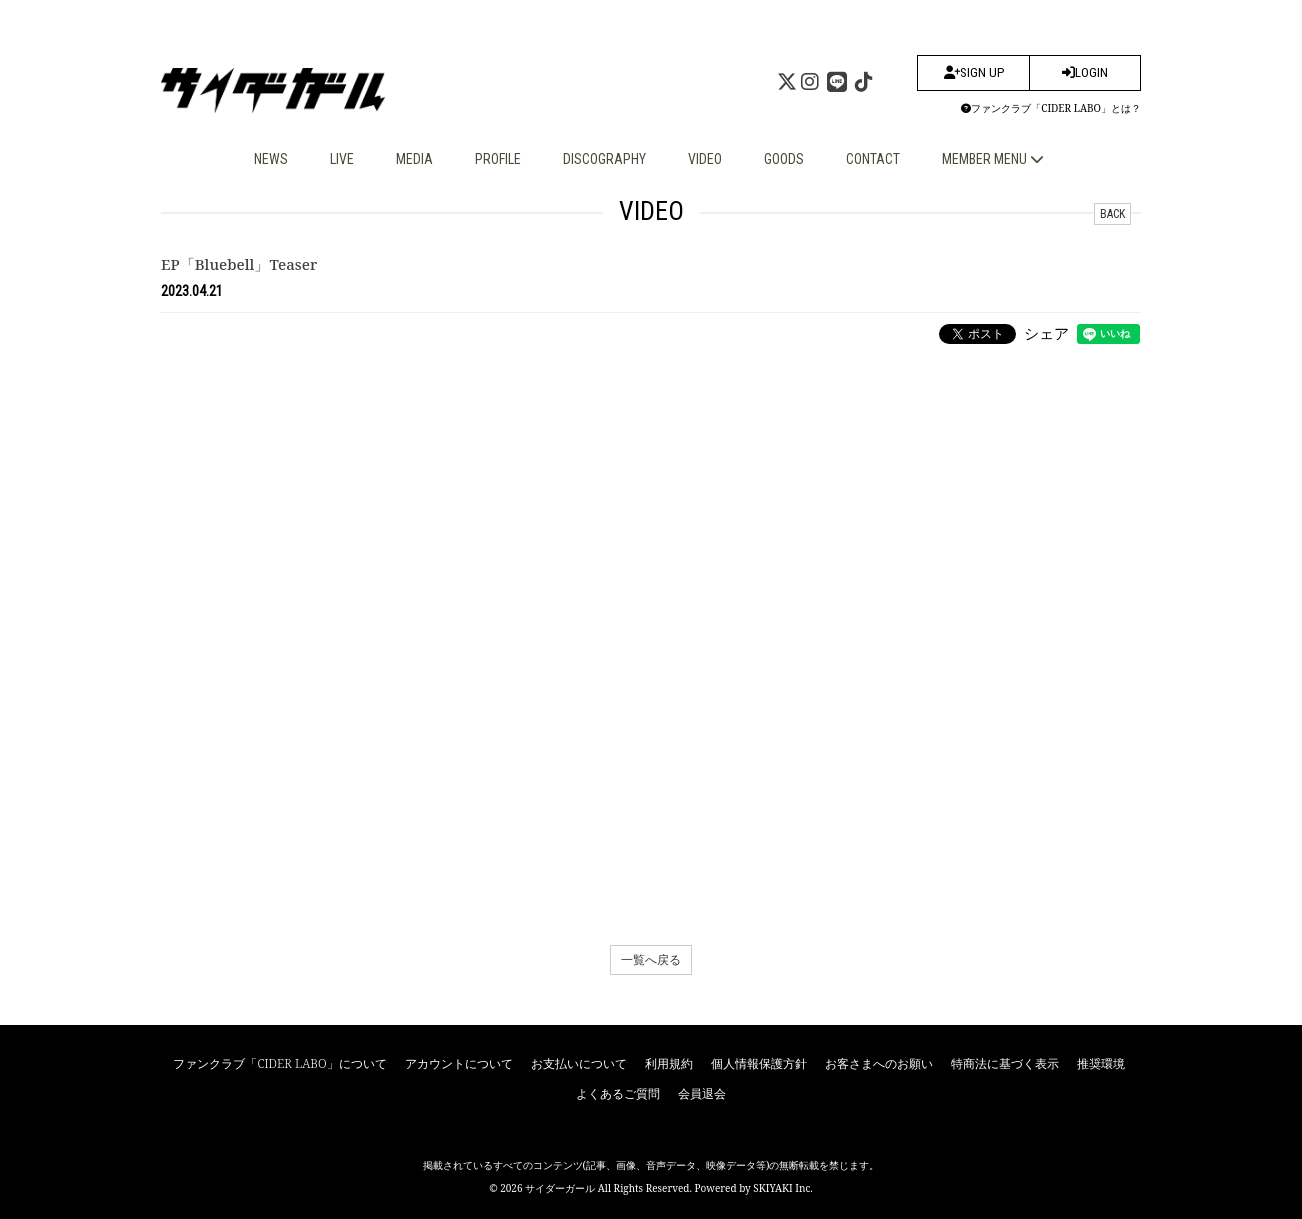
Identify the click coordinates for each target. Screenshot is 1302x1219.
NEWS (271, 159)
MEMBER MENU (993, 159)
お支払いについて (579, 1063)
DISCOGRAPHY (604, 159)
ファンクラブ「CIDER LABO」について (279, 1063)
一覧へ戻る (651, 959)
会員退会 (702, 1093)
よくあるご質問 (618, 1093)
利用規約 (669, 1063)
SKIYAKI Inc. (783, 1188)
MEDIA (414, 159)
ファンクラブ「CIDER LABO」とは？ (1051, 108)
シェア (1046, 333)
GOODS (784, 159)
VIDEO (705, 159)
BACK (1112, 214)
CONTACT (873, 159)
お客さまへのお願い (879, 1063)
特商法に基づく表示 (1005, 1063)
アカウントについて (459, 1063)
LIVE (342, 159)
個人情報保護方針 (759, 1063)
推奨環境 (1101, 1063)
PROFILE (498, 159)
